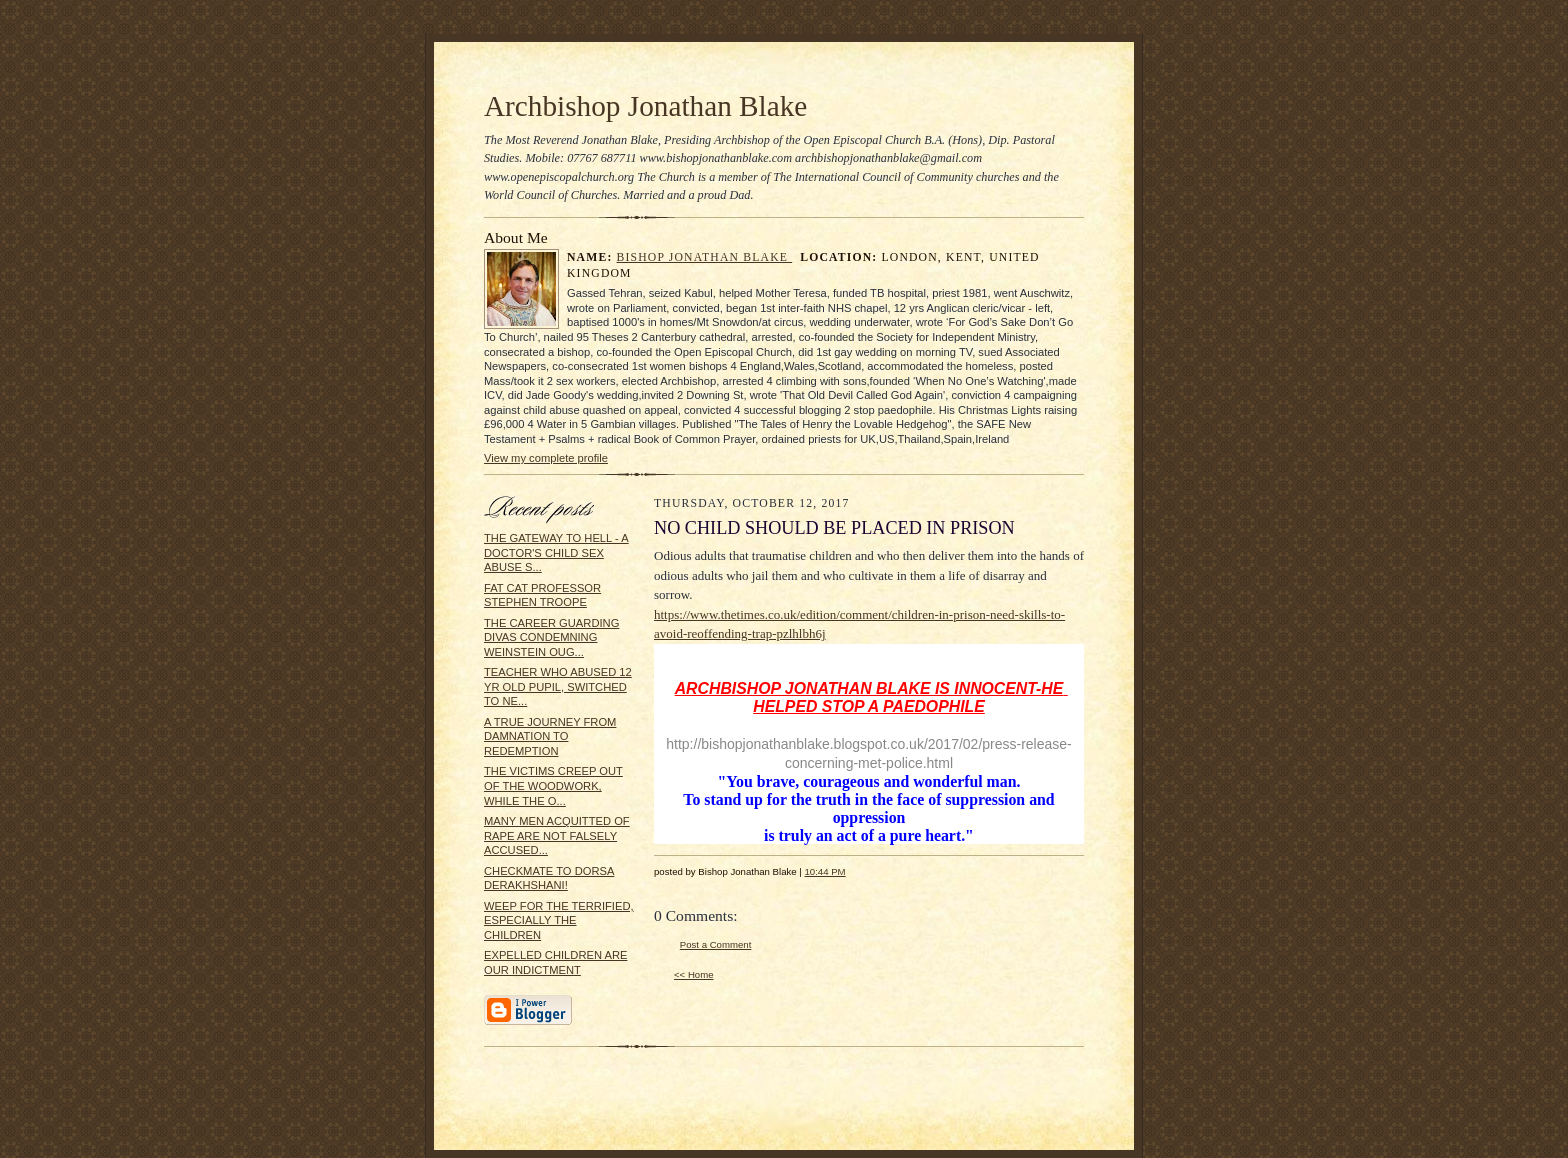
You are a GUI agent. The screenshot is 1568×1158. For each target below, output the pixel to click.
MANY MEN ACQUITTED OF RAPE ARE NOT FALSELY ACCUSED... (557, 835)
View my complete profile (546, 458)
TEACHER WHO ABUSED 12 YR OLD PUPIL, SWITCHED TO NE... (558, 686)
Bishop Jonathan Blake (705, 257)
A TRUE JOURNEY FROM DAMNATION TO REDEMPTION (550, 736)
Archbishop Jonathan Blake (645, 106)
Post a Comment (716, 944)
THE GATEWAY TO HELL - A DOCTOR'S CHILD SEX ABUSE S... (556, 552)
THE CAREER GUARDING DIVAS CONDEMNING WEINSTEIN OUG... (551, 637)
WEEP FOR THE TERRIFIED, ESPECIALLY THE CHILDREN (559, 920)
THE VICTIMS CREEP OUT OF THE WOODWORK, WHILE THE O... (553, 785)
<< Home (694, 974)
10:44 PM (824, 871)
